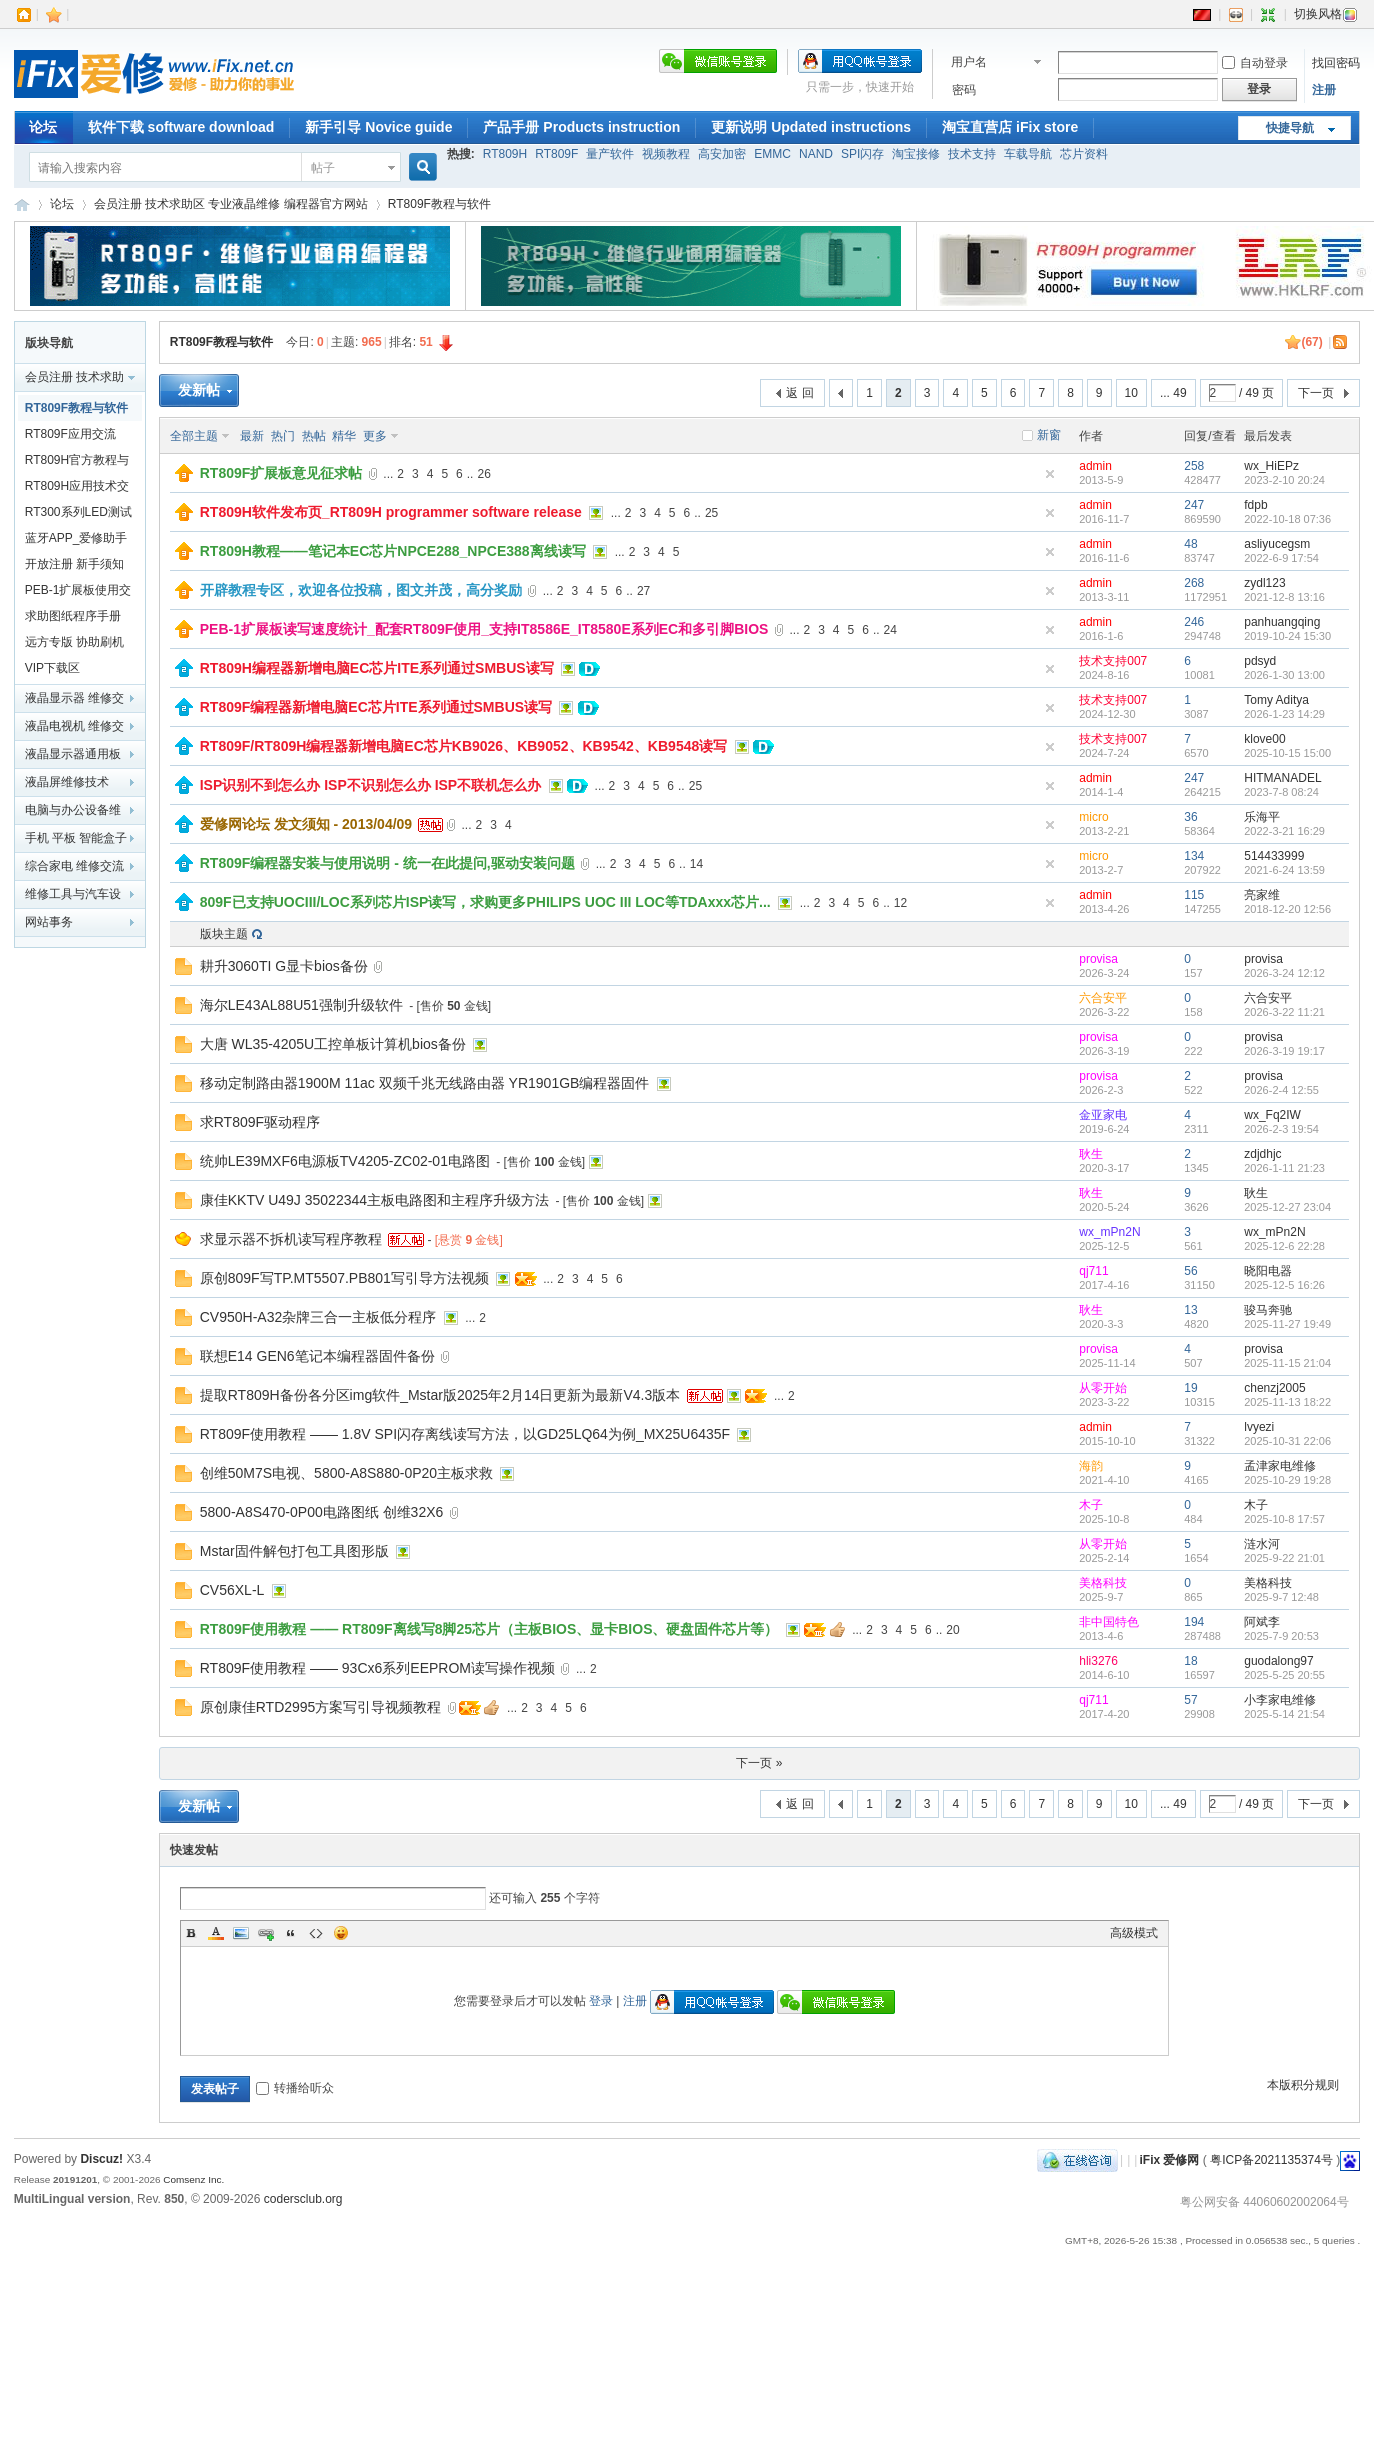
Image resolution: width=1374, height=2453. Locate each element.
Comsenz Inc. (193, 2179)
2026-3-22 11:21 (1284, 1012)
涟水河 (1262, 1544)
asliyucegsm (1277, 544)
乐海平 (1262, 817)
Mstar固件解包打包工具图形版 (294, 1551)
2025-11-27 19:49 (1287, 1324)
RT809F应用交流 (70, 434)
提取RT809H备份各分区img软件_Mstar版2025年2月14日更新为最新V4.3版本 (440, 1395)
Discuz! (101, 2159)
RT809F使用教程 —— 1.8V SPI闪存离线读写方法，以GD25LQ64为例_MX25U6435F (465, 1434)
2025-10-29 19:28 (1287, 1480)
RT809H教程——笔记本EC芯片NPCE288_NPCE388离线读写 (393, 551)
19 (1190, 1388)
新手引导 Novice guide (378, 127)
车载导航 (1028, 154)
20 (952, 1630)
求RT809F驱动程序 (260, 1122)
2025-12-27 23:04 (1287, 1207)
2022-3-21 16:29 (1284, 831)
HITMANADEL (1282, 778)
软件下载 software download (181, 127)
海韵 (1091, 1466)
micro (1093, 817)
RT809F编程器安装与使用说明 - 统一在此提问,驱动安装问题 (387, 863)
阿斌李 (1262, 1622)
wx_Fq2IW (1272, 1115)
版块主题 (224, 934)
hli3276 (1098, 1661)
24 (890, 630)
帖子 (323, 168)
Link (266, 1933)
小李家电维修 (1280, 1700)
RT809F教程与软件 (439, 204)
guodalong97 (1278, 1661)
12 (900, 903)
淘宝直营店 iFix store (1010, 127)
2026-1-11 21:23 (1284, 1168)
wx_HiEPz (1271, 466)
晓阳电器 (1268, 1271)
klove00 (1264, 739)
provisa (1098, 959)
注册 (1324, 90)
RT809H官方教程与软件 (77, 463)
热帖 (314, 436)
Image (241, 1933)
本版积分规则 (1303, 2085)
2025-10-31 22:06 (1287, 1441)
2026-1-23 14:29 (1284, 714)
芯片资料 (1084, 154)
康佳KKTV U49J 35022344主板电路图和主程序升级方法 (374, 1200)
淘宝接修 (916, 154)
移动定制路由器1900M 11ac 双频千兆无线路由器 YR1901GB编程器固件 (425, 1083)
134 (1194, 856)
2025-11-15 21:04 (1287, 1363)
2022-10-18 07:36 (1287, 519)
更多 (375, 436)
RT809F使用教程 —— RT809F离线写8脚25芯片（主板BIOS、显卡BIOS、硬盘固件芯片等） (489, 1629)
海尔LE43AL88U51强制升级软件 (301, 1005)
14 (696, 864)
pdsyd (1260, 661)
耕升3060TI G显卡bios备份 (284, 966)
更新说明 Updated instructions (811, 127)
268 (1194, 583)
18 (1190, 1661)
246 (1194, 622)
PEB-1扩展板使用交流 (78, 593)
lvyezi (1259, 1427)
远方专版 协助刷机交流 (74, 645)
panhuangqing (1282, 622)
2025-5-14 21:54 (1284, 1714)
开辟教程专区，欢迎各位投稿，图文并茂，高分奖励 (361, 590)
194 (1194, 1622)
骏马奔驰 (1268, 1310)
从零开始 (1103, 1388)
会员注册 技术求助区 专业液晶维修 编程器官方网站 (231, 204)
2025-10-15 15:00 (1287, 753)
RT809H (505, 154)
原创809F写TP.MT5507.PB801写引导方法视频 (344, 1278)
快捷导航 (1290, 128)
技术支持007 (1113, 661)
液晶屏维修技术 (67, 782)
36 (1190, 817)
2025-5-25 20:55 (1284, 1675)
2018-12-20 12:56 (1287, 909)
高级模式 (1134, 1933)
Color (216, 1933)
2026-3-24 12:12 (1284, 973)
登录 (601, 2001)
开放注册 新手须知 (74, 564)
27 (643, 591)
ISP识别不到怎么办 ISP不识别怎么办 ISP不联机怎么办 (370, 785)
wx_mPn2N (1109, 1232)
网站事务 (49, 922)
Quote (291, 1933)
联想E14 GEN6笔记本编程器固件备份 (317, 1356)
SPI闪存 (862, 154)
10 (1131, 393)
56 (1190, 1271)
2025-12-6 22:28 (1284, 1246)
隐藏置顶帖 (1050, 474)
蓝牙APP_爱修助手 (76, 538)
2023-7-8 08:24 (1281, 792)
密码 (964, 90)
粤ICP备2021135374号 (1271, 2160)
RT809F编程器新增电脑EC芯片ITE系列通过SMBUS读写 (376, 707)
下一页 (1316, 393)
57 (1190, 1700)
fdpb (1255, 505)
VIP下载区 (52, 668)
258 (1194, 466)
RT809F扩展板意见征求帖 (281, 473)
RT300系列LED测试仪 (78, 515)
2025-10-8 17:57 (1284, 1519)
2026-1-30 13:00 (1284, 675)
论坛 (43, 127)
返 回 (799, 393)
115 (1194, 895)
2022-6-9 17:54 (1281, 558)
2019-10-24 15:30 (1287, 636)
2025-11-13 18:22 (1287, 1402)
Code (316, 1933)
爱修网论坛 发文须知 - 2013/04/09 (306, 824)
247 (1194, 505)
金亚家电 (1103, 1115)
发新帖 (199, 390)
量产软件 (610, 154)
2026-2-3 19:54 (1281, 1129)
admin (1095, 466)
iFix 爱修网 (22, 204)
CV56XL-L (232, 1590)
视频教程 (666, 154)
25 (711, 513)
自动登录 (1255, 63)
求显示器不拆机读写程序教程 (291, 1239)
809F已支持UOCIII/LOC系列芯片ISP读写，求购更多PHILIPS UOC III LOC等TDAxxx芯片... (485, 902)
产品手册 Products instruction (581, 127)
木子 (1091, 1505)
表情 (341, 1933)
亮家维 (1262, 895)
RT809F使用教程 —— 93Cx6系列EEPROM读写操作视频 (377, 1668)
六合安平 (1103, 998)
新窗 (1049, 435)
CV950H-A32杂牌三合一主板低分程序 (318, 1317)
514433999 (1274, 856)
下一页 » (759, 1763)
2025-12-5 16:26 (1284, 1285)
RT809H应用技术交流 (77, 489)
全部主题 (194, 436)
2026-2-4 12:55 (1281, 1090)
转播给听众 (295, 2088)
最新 (252, 436)
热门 (283, 436)
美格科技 (1103, 1583)
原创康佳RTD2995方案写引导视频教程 (321, 1707)
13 (1190, 1310)
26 (483, 474)
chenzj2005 (1274, 1388)
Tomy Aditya (1276, 700)
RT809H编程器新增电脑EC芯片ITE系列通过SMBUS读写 (377, 668)
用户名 (969, 62)
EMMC (772, 154)
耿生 (1091, 1154)
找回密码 (1336, 63)
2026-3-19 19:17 (1284, 1051)
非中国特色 (1109, 1622)
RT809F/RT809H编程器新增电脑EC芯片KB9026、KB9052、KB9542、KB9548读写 (464, 746)
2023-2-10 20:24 (1284, 480)
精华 (344, 436)
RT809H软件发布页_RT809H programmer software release (391, 512)
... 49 (1173, 393)
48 (1190, 544)
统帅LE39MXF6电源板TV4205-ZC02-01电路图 (345, 1161)
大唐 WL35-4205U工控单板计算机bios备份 (333, 1044)
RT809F (556, 154)
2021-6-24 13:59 (1284, 870)
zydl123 (1264, 583)
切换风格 (1326, 14)
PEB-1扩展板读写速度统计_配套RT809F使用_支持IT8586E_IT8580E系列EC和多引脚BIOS (484, 629)
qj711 (1093, 1271)
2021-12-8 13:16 (1284, 597)
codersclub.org (303, 2199)
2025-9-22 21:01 (1284, 1558)
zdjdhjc (1262, 1154)
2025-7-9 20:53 (1281, 1636)
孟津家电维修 (1280, 1466)
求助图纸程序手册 (73, 616)
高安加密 (722, 154)
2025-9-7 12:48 (1281, 1597)
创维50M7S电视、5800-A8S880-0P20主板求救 (346, 1473)
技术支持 (972, 154)
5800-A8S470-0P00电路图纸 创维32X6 (322, 1512)
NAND (816, 154)
